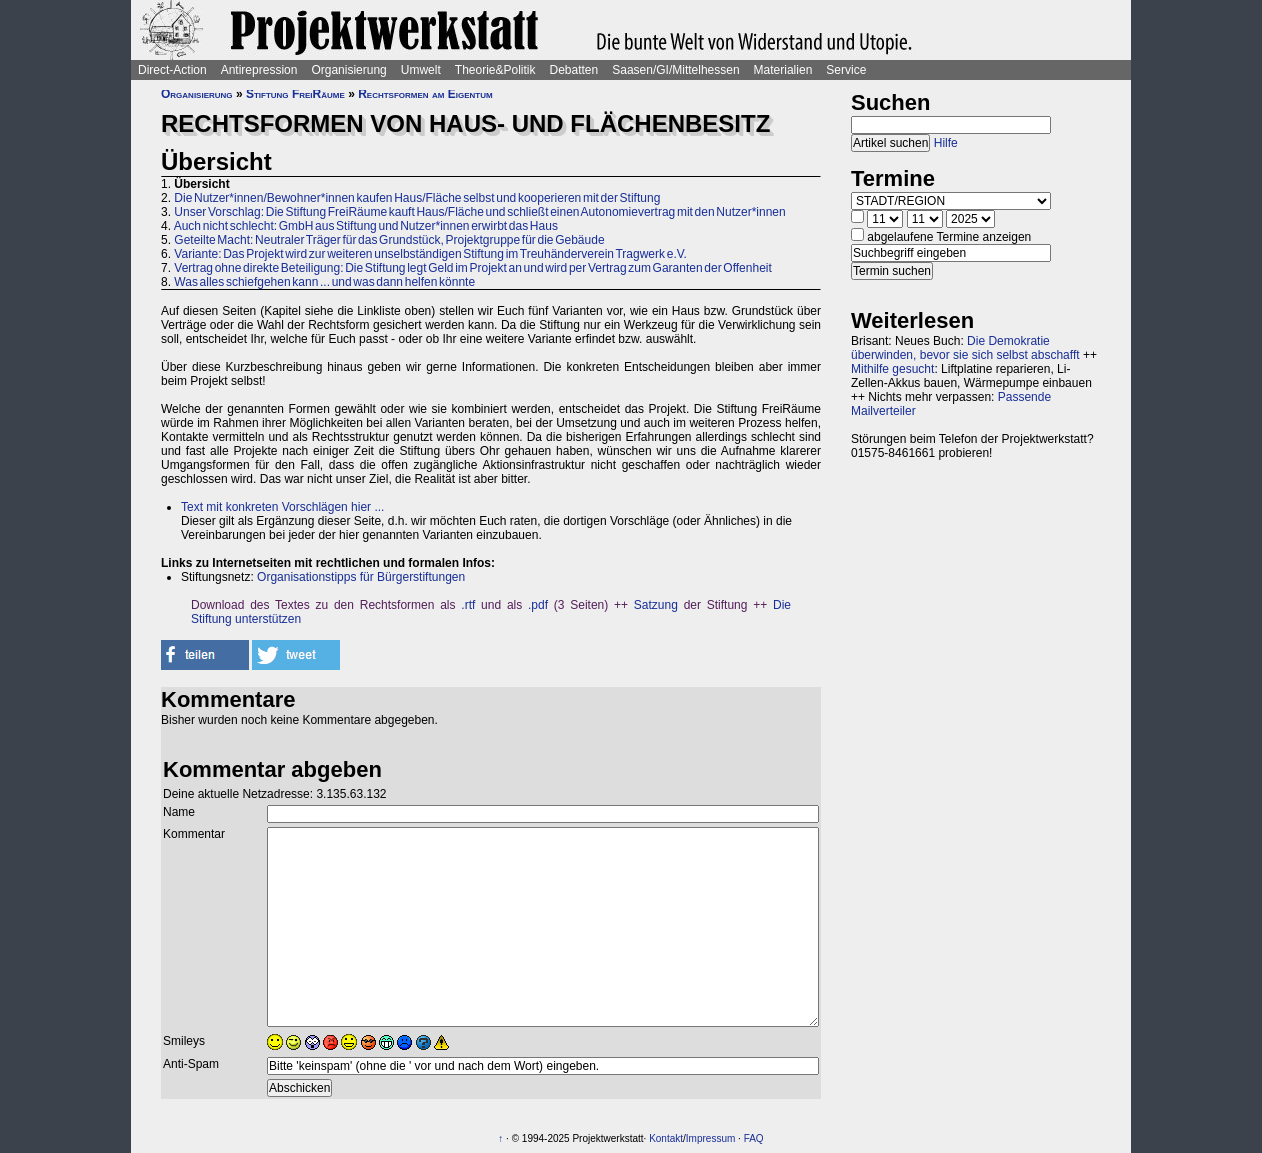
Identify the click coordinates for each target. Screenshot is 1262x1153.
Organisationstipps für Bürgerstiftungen (361, 577)
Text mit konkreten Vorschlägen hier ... (282, 507)
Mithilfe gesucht (892, 369)
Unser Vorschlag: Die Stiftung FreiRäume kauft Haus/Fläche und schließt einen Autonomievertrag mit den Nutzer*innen (479, 212)
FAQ (754, 1138)
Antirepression (259, 70)
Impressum (710, 1138)
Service (846, 70)
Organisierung (348, 70)
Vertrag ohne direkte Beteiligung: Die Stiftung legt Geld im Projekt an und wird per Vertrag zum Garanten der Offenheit (472, 268)
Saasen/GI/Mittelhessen (675, 70)
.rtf (468, 605)
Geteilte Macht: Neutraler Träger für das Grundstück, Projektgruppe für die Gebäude (389, 240)
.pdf (538, 605)
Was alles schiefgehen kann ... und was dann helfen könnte (324, 282)
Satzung (656, 605)
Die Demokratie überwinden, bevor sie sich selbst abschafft (965, 348)
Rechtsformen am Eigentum (425, 94)
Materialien (783, 70)
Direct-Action (172, 70)
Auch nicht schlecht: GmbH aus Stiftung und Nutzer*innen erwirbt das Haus (366, 226)
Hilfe (946, 143)
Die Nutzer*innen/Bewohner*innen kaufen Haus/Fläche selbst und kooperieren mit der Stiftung (417, 198)
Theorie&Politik (495, 70)
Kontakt (666, 1138)
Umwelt (421, 70)
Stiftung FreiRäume (295, 94)
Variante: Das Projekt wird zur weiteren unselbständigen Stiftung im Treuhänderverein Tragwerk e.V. (430, 254)
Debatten (574, 70)
